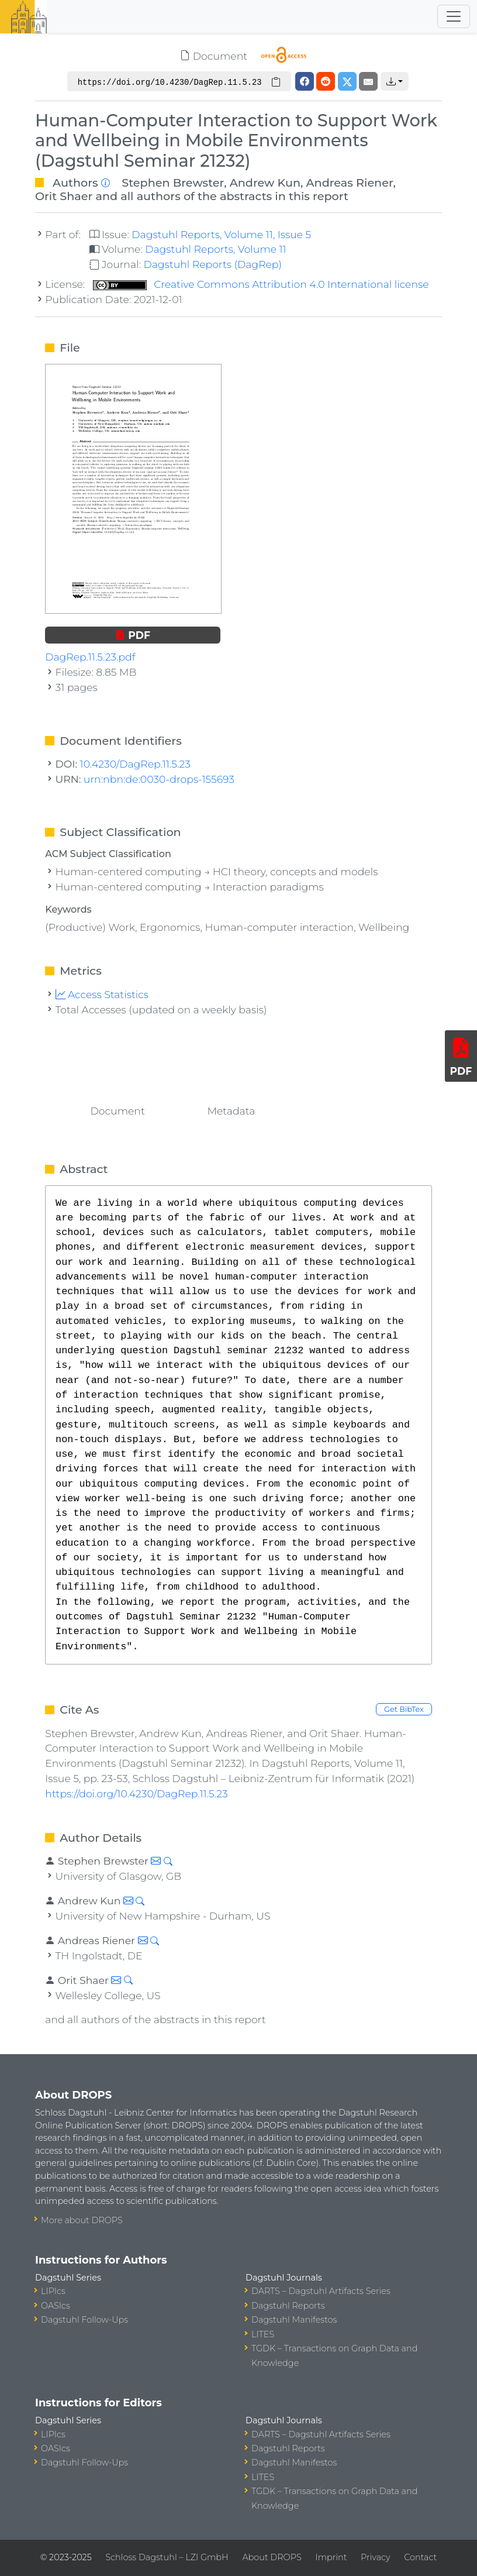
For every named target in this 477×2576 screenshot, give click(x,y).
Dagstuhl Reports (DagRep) (212, 264)
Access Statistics (102, 994)
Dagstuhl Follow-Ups (84, 2319)
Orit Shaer (63, 196)
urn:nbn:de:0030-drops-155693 (159, 779)
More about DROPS (82, 2220)
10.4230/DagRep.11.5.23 (135, 764)
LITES (262, 2334)
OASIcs (55, 2305)
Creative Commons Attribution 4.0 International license (261, 284)
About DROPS (271, 2557)
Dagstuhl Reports (288, 2305)
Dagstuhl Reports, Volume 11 (215, 249)
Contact (420, 2557)
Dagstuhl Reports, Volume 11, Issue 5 (221, 234)
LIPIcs (53, 2291)
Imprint (331, 2557)
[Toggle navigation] (453, 16)
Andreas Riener (349, 183)
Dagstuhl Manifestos (294, 2319)
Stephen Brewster (173, 183)
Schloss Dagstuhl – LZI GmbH (166, 2557)
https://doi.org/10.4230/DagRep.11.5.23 (136, 1793)
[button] (395, 81)
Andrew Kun (265, 183)
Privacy (375, 2557)
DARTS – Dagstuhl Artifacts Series (320, 2291)
